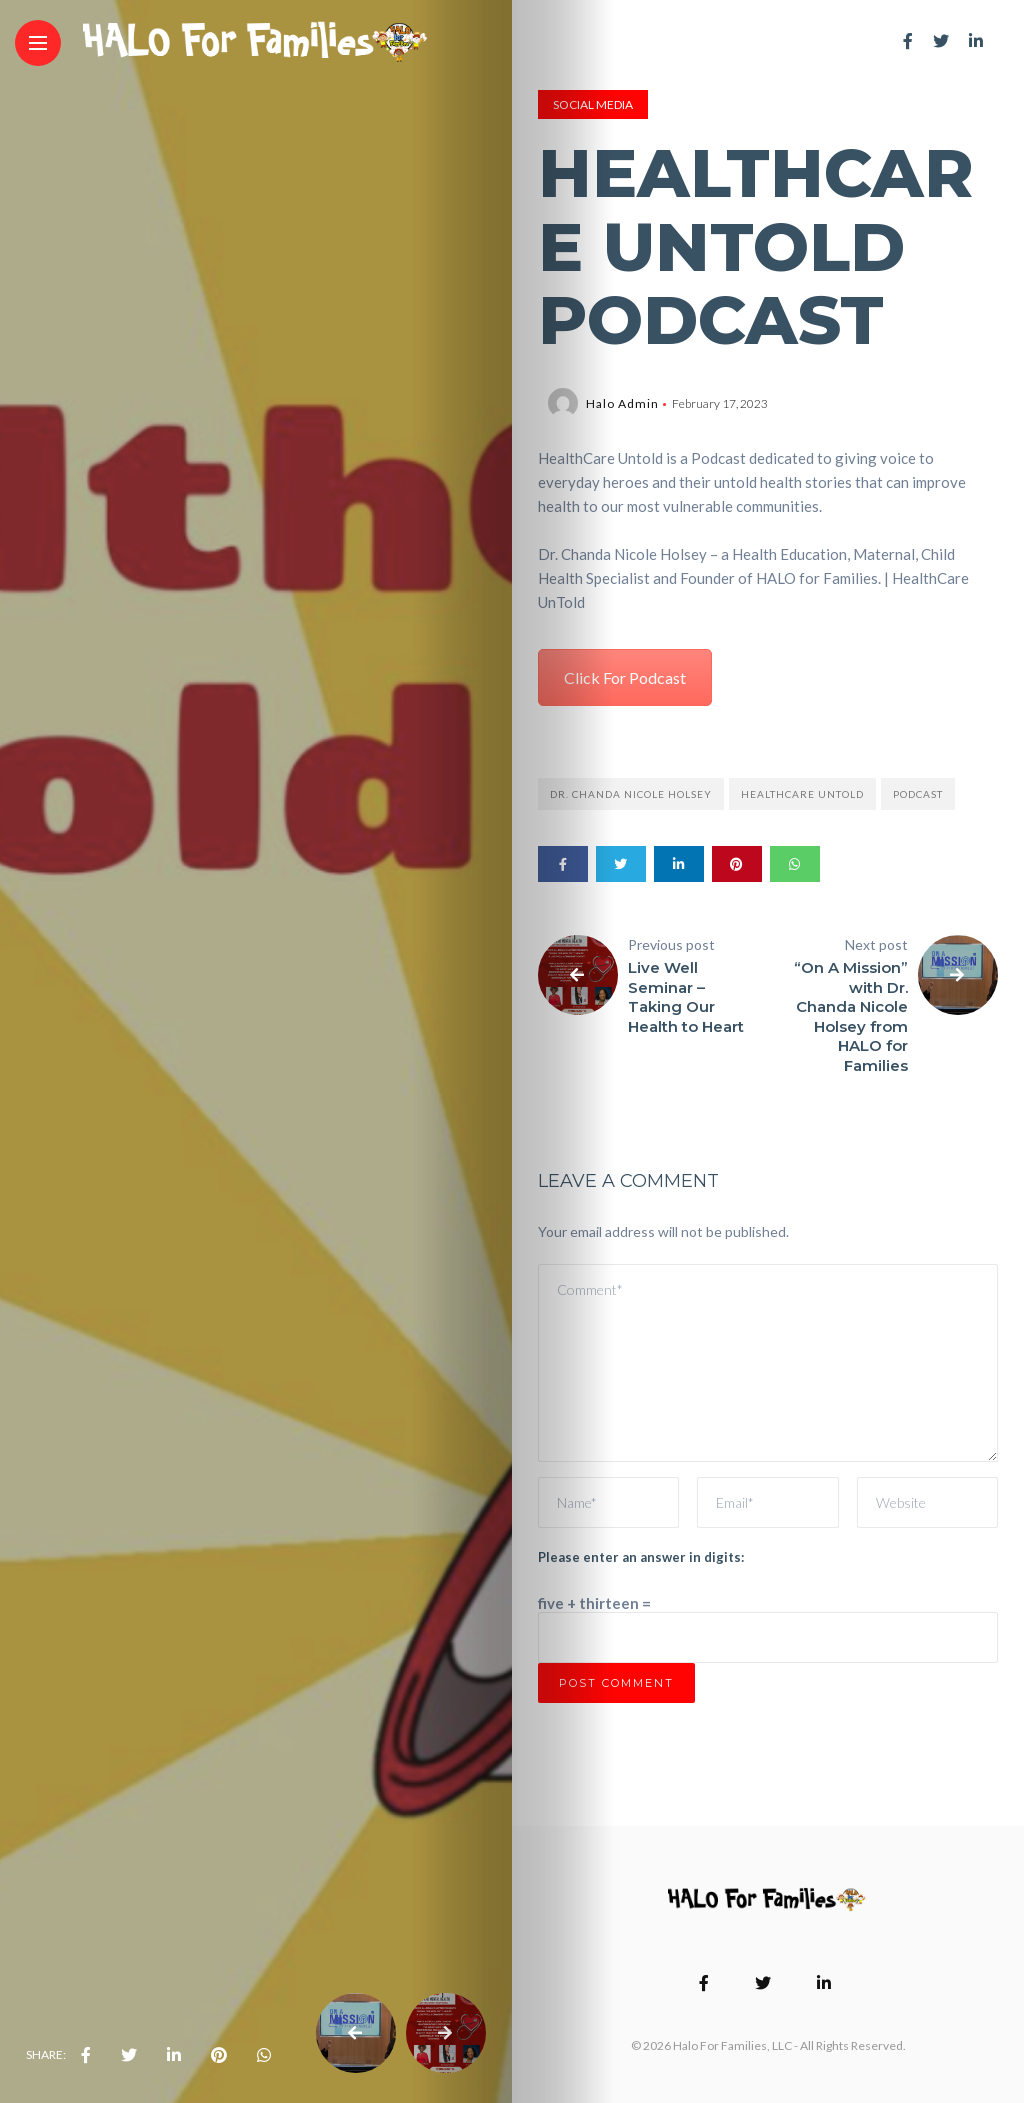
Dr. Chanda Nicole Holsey (631, 794)
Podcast (918, 794)
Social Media (593, 104)
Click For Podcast (625, 677)
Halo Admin (622, 403)
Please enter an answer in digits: (641, 1557)
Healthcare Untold (802, 794)
